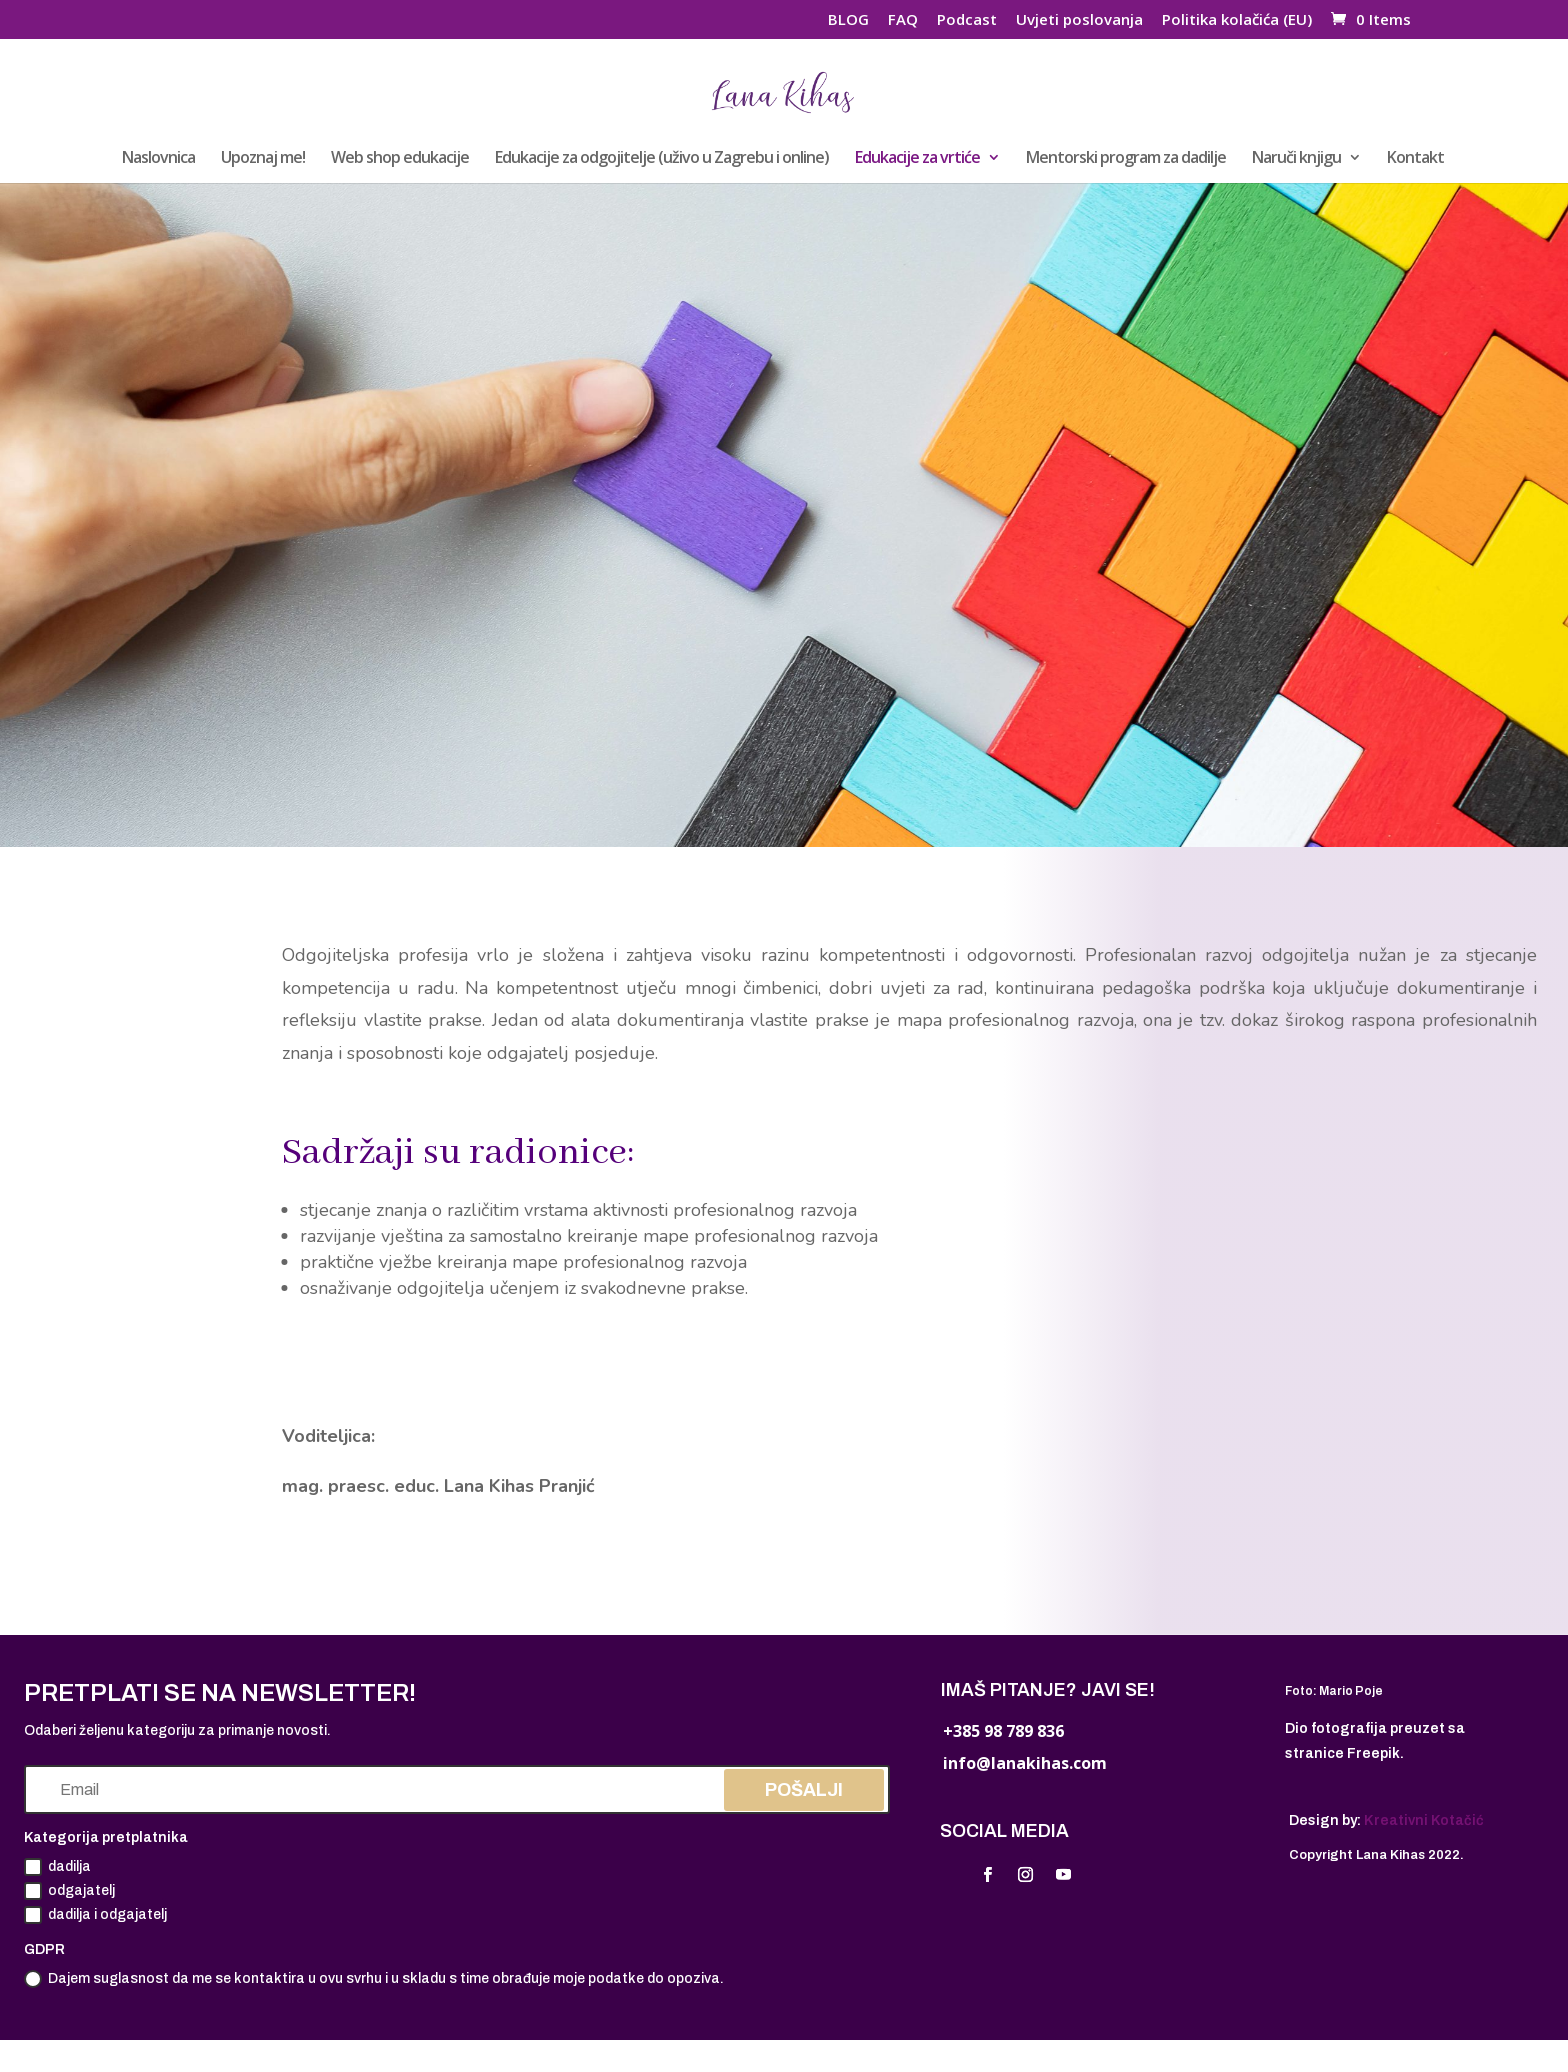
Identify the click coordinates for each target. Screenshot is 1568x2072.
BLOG (848, 20)
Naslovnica (158, 159)
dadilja (57, 1867)
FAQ (903, 20)
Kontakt (1415, 159)
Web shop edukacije (400, 159)
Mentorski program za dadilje (1126, 159)
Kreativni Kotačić (1424, 1820)
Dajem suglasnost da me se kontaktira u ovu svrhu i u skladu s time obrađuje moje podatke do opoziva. (374, 1979)
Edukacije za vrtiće (917, 159)
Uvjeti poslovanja (1079, 20)
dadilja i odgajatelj (95, 1915)
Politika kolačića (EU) (1237, 20)
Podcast (967, 20)
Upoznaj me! (263, 159)
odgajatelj (69, 1891)
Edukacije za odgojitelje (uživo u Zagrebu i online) (662, 159)
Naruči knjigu (1296, 159)
